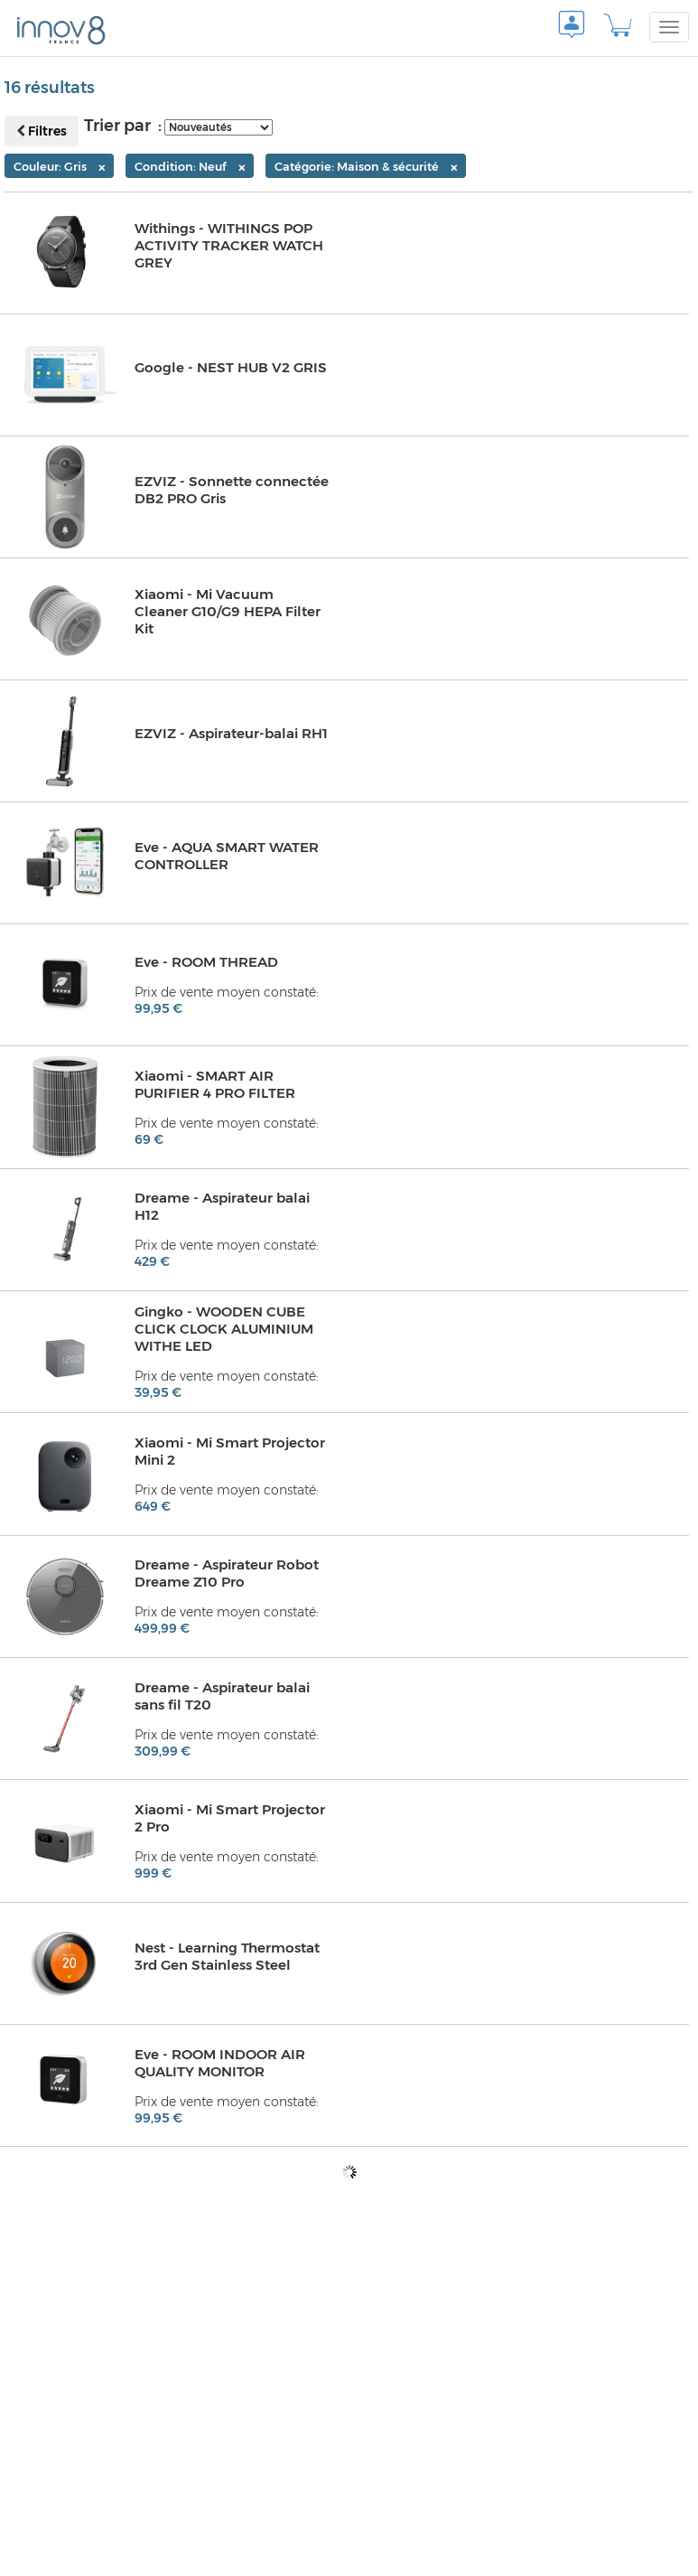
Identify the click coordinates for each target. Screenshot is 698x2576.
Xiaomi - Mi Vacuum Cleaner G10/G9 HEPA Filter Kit (230, 612)
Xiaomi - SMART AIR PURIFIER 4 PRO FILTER (217, 1085)
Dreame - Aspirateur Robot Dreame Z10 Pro (229, 1574)
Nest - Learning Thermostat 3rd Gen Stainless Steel (228, 1956)
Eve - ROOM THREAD (208, 962)
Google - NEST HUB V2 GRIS (232, 368)
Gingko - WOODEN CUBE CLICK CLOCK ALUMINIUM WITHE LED (227, 1329)
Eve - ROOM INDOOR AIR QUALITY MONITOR (223, 2063)
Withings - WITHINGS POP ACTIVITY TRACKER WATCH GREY (231, 246)
